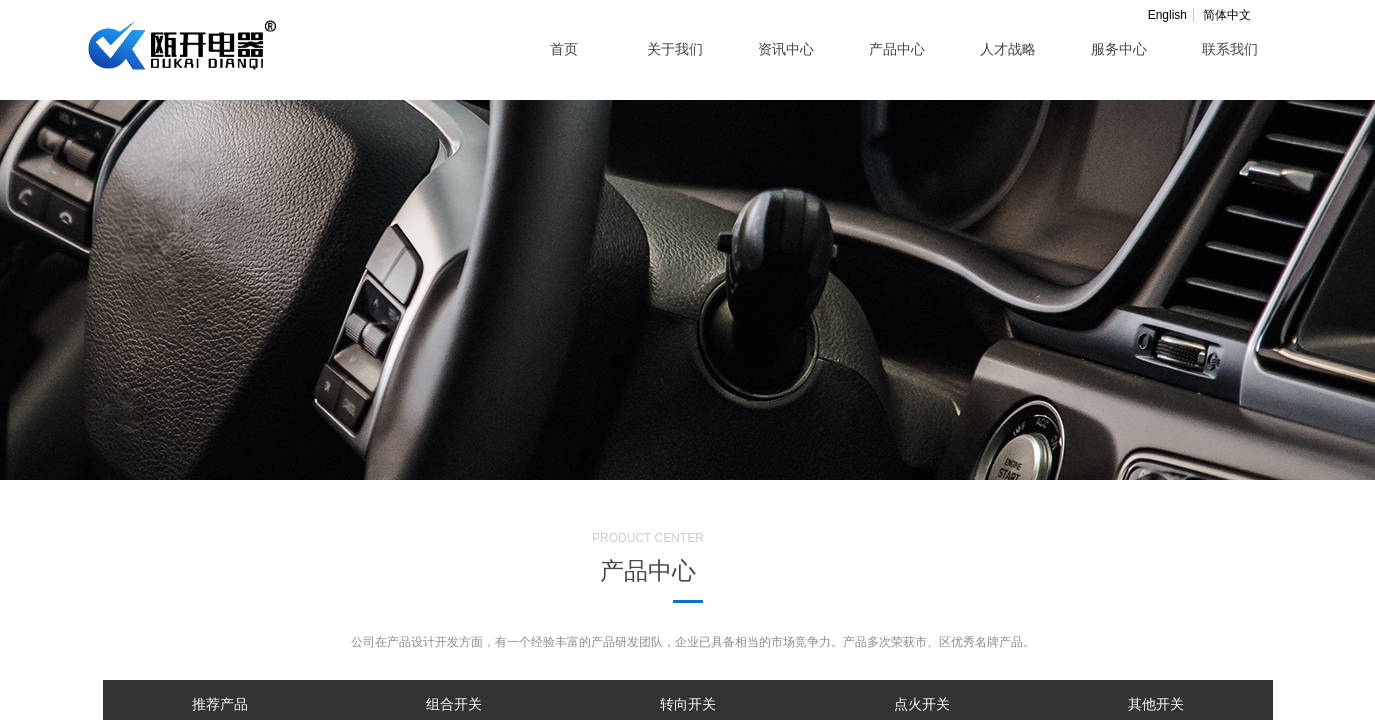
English (1167, 15)
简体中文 (1227, 15)
